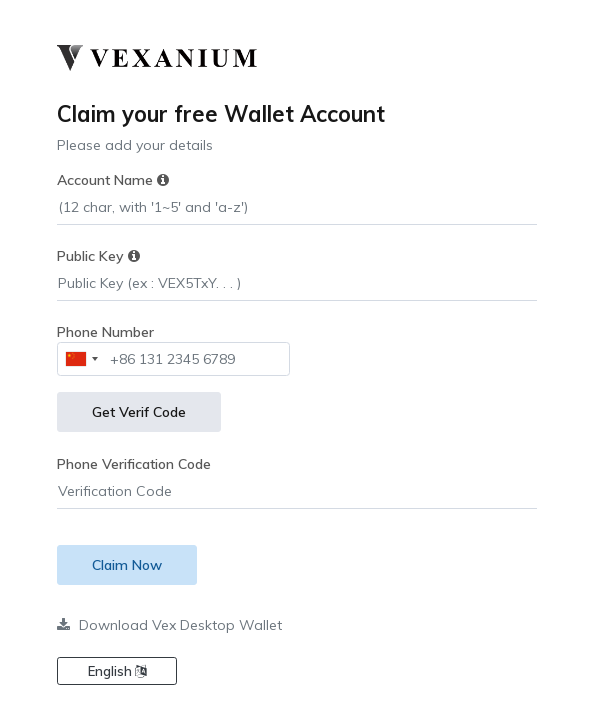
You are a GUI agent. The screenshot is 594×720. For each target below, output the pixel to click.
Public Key (98, 256)
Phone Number (105, 332)
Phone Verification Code (134, 464)
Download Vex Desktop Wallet (169, 625)
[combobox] (81, 359)
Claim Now (127, 565)
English (117, 671)
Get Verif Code (139, 412)
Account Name (113, 180)
